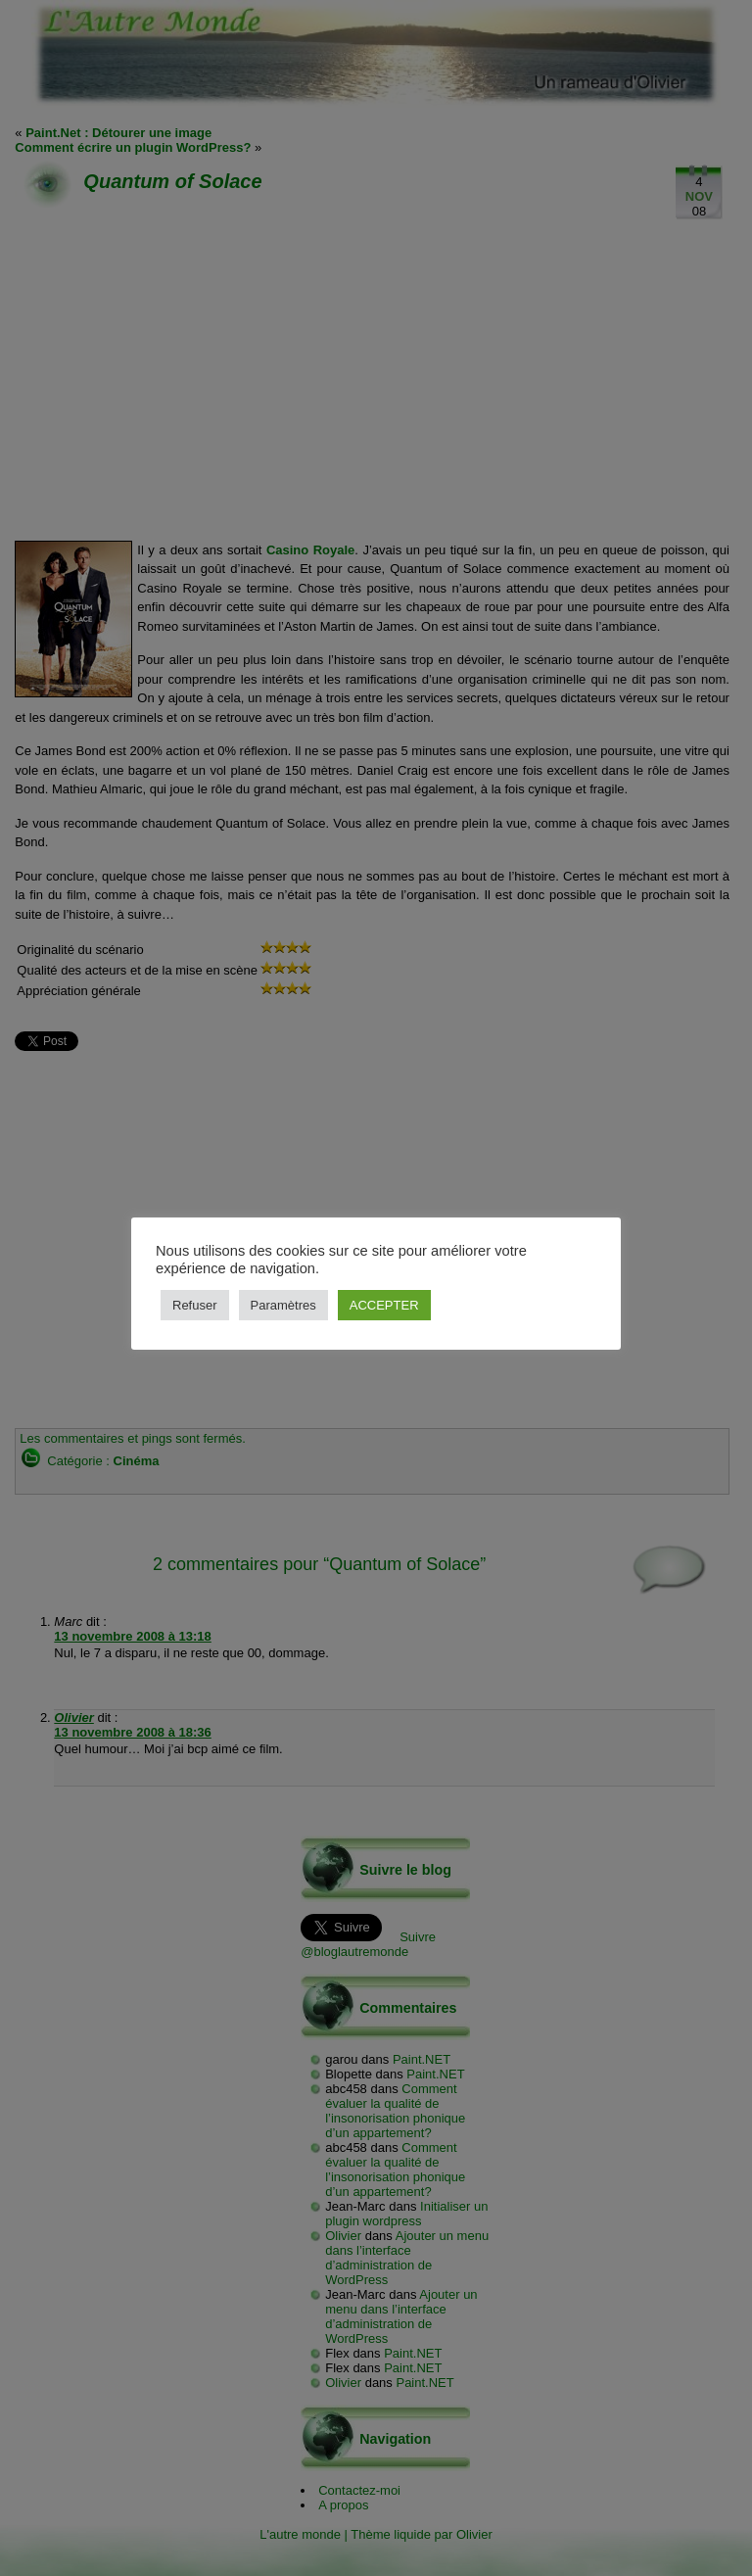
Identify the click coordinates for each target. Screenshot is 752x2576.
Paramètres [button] (283, 1305)
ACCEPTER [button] (384, 1305)
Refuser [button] (194, 1305)
